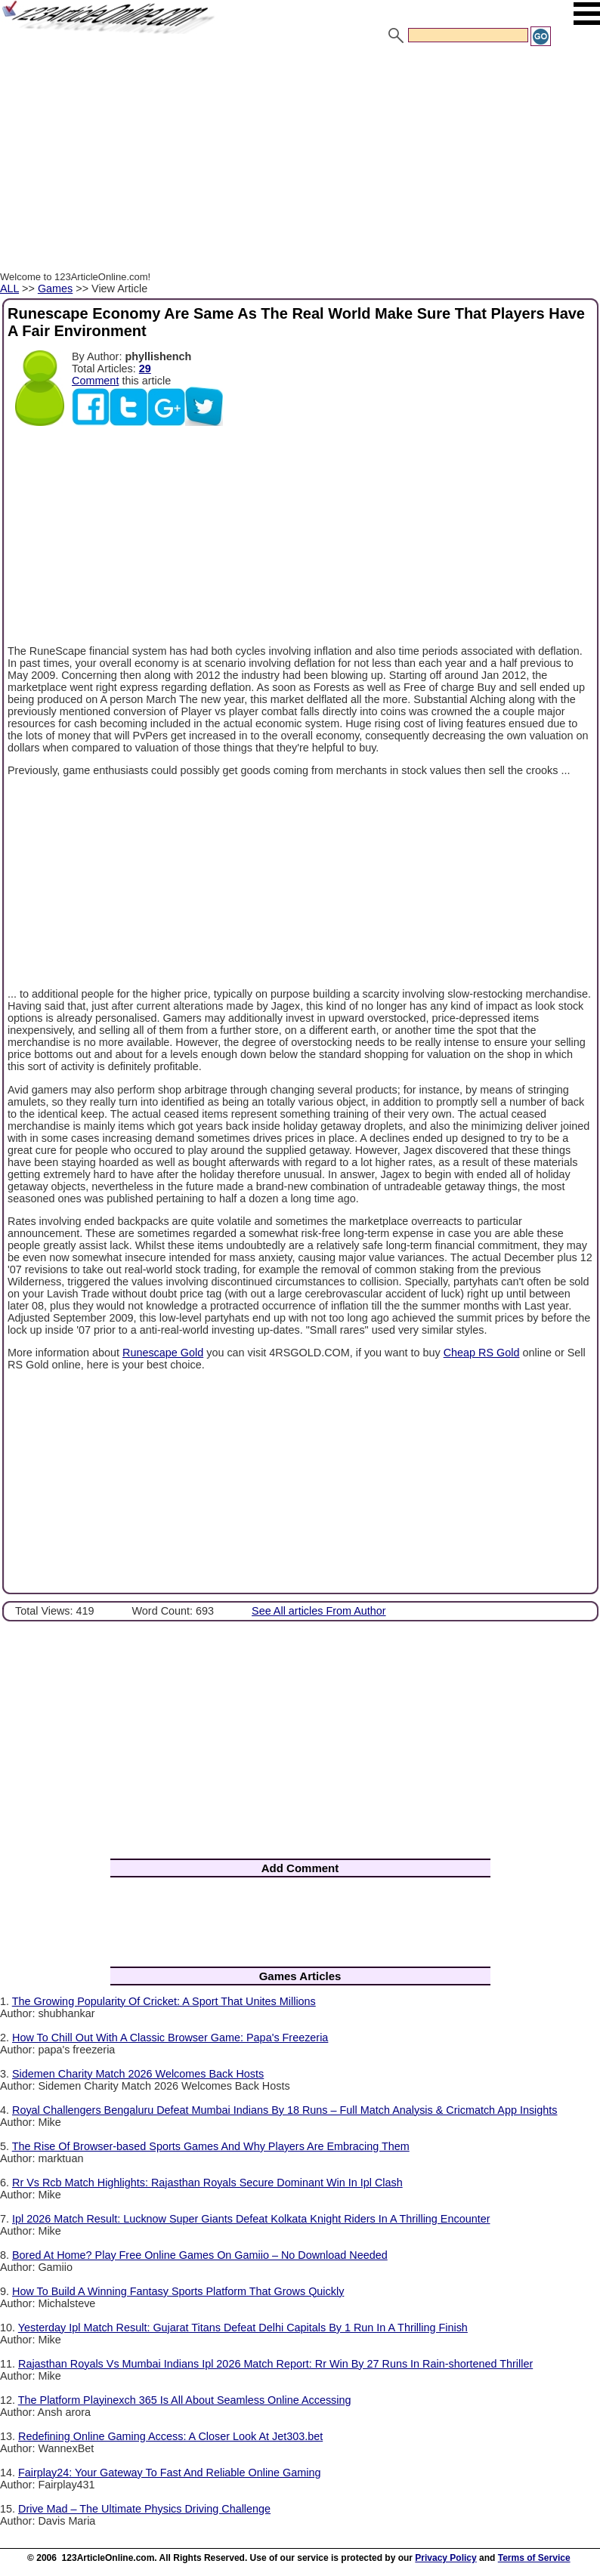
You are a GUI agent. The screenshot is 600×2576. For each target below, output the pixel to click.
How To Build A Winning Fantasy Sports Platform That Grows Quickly (178, 2291)
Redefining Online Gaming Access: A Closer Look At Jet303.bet (170, 2436)
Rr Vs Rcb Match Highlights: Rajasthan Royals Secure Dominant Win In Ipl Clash (207, 2182)
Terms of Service (534, 2558)
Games (55, 288)
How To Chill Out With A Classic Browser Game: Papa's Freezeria (170, 2037)
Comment (95, 381)
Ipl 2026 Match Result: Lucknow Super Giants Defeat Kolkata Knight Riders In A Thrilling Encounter (251, 2219)
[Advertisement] (300, 161)
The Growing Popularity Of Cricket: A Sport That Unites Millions (164, 2001)
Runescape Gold (162, 1353)
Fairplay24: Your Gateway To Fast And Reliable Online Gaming (169, 2472)
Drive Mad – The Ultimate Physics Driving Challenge (144, 2509)
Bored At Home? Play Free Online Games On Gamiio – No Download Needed (200, 2255)
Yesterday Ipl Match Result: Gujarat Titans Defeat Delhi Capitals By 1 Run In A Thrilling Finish (243, 2327)
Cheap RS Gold (482, 1353)
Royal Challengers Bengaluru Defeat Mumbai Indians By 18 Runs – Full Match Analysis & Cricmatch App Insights (284, 2110)
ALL (9, 288)
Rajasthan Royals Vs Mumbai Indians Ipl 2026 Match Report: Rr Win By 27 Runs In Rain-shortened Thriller (275, 2364)
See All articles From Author (319, 1611)
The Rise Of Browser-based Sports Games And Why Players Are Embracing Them (211, 2146)
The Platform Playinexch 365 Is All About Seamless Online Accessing (184, 2400)
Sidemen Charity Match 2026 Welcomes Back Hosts (138, 2074)
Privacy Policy (445, 2558)
